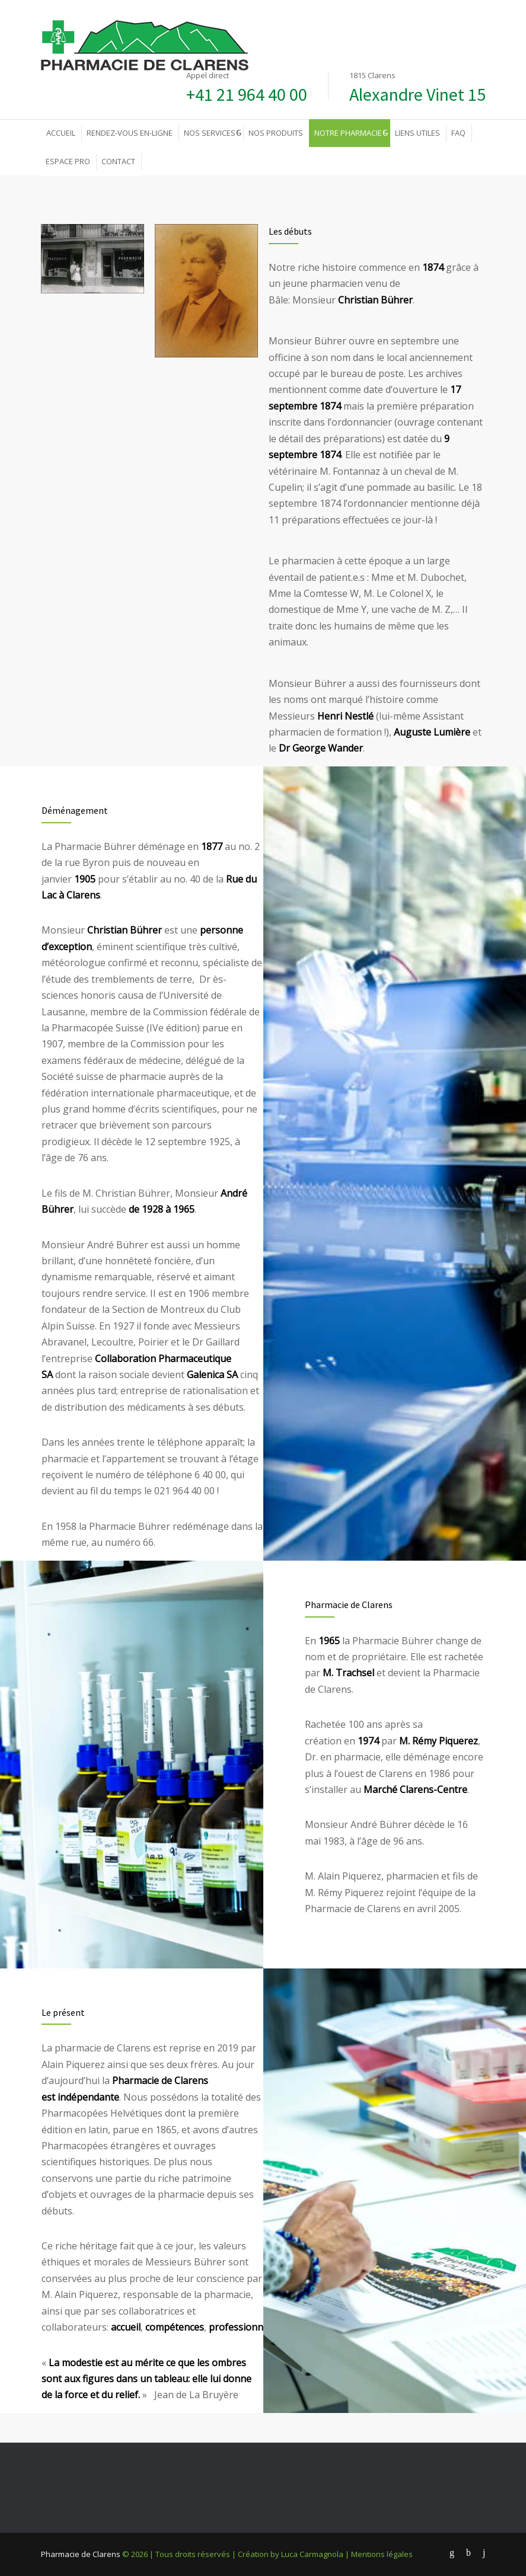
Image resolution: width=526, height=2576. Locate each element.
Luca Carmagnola (312, 2554)
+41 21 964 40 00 (246, 94)
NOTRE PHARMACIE (348, 132)
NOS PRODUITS (275, 132)
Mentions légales (382, 2554)
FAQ (458, 132)
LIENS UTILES (417, 132)
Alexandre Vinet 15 (417, 94)
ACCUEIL (60, 132)
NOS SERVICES (209, 132)
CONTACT (118, 161)
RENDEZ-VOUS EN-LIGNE (130, 132)
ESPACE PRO (68, 161)
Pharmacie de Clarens (80, 2554)
